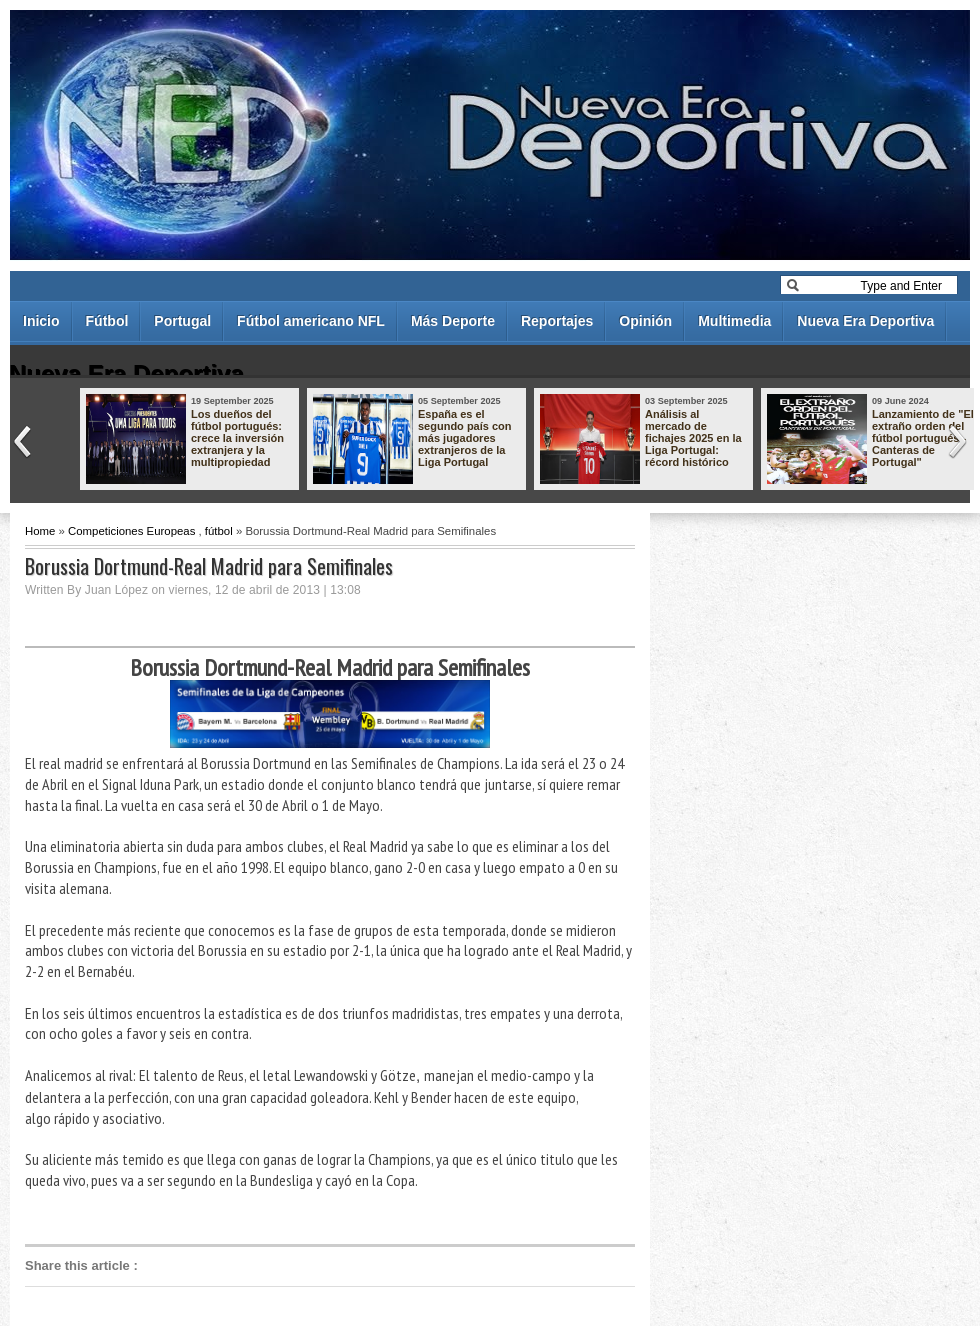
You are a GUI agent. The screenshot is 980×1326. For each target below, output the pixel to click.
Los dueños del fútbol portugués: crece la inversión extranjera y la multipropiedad (237, 438)
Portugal (182, 321)
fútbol (219, 531)
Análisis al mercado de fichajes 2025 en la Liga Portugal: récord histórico (693, 438)
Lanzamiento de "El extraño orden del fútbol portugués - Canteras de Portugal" (923, 438)
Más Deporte (453, 321)
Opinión (645, 321)
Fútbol (107, 321)
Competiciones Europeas (131, 531)
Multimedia (734, 321)
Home (40, 531)
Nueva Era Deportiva (865, 321)
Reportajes (557, 321)
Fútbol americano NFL (311, 321)
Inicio (41, 321)
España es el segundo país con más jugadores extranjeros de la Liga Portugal (465, 438)
